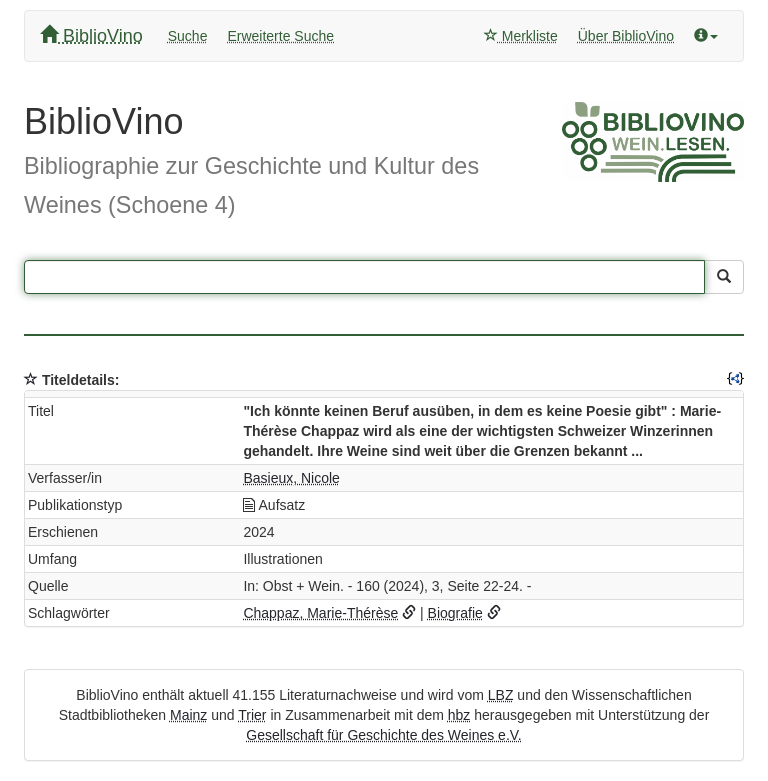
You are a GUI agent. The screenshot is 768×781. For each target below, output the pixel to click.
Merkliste (521, 36)
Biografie (455, 613)
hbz (459, 715)
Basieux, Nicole (291, 478)
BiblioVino (91, 35)
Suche (188, 36)
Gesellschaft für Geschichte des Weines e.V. (383, 735)
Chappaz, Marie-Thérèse (320, 613)
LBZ (501, 695)
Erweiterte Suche (280, 36)
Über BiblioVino (626, 36)
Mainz (188, 715)
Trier (252, 715)
